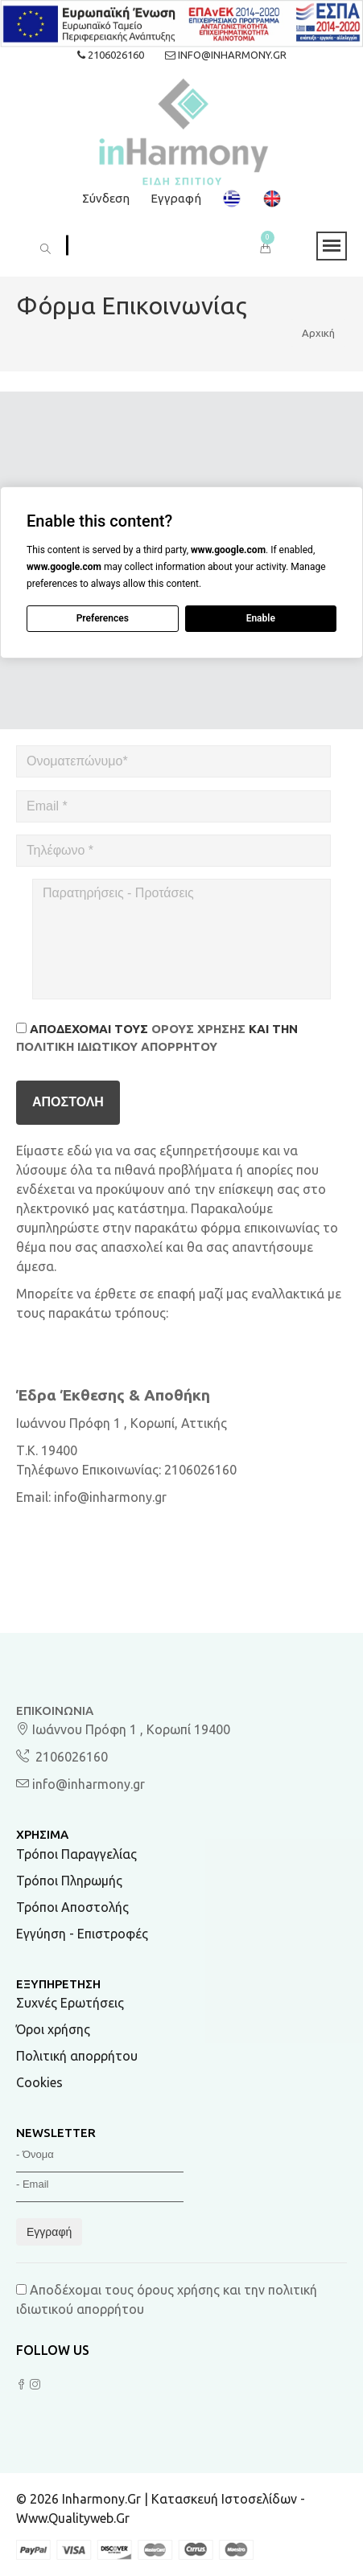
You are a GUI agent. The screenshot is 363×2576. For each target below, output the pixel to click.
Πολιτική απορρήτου (77, 2056)
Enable (260, 618)
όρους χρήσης (198, 1029)
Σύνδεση (106, 198)
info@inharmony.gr (226, 54)
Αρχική (318, 332)
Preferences (102, 618)
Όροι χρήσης (53, 2029)
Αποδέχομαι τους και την (157, 1038)
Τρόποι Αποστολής (72, 1907)
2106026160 (110, 54)
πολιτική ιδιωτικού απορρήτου (116, 1046)
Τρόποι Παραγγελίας (76, 1854)
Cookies (39, 2082)
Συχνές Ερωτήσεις (70, 2003)
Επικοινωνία (54, 1710)
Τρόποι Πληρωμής (69, 1880)
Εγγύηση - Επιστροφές (82, 1933)
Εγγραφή (176, 198)
